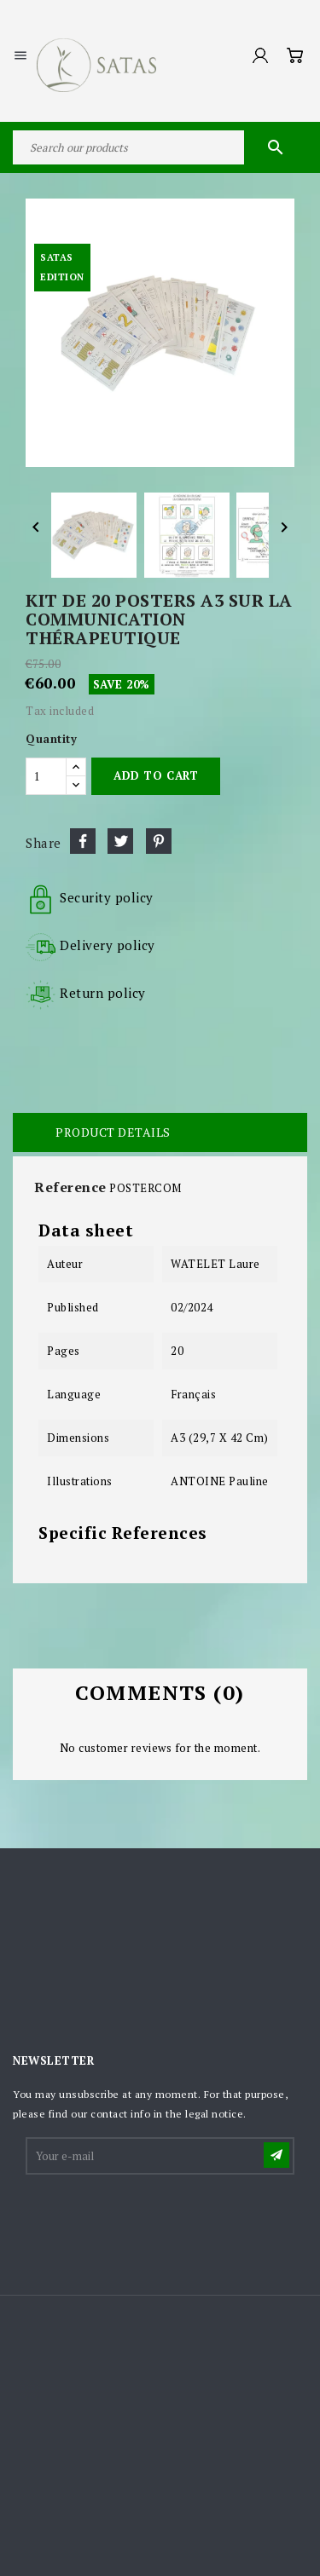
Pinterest (159, 841)
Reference (70, 1187)
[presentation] (157, 2219)
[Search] (160, 147)
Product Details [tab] (113, 1132)
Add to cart (155, 775)
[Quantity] (46, 776)
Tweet (120, 841)
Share (83, 841)
